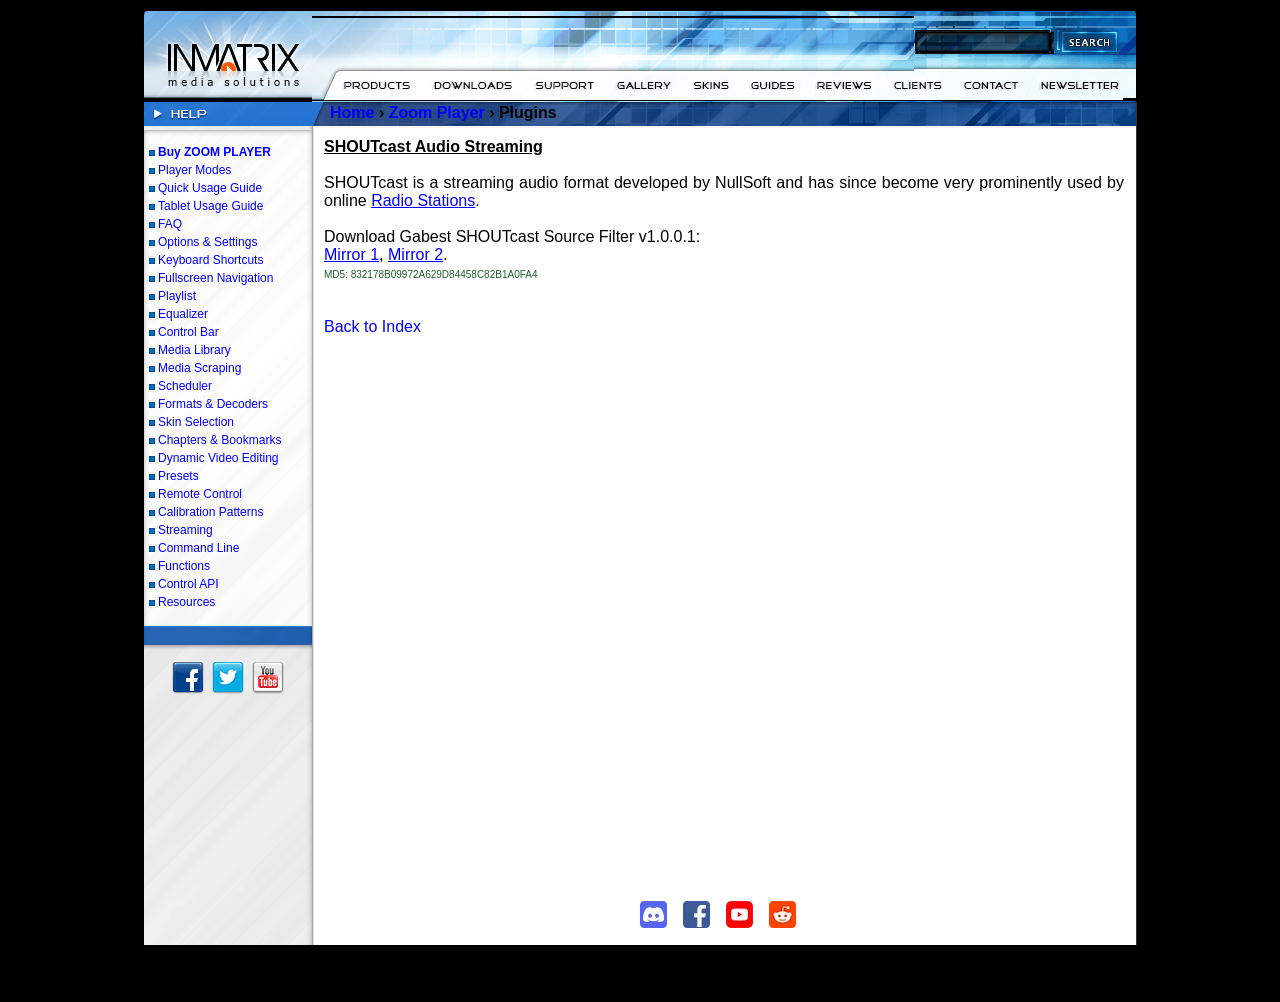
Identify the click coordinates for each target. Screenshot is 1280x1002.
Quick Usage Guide (210, 188)
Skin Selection (196, 422)
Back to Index (372, 326)
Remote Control (200, 494)
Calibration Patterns (210, 512)
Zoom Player (437, 112)
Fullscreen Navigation (215, 278)
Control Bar (188, 332)
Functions (184, 566)
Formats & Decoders (213, 404)
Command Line (198, 548)
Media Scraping (199, 368)
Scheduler (185, 386)
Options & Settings (207, 242)
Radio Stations (423, 200)
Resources (186, 602)
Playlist (177, 296)
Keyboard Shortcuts (210, 260)
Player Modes (194, 170)
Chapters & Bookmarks (219, 440)
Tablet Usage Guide (210, 206)
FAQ (170, 224)
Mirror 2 (415, 254)
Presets (178, 476)
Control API (188, 584)
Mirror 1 (351, 254)
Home (352, 112)
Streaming (185, 530)
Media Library (194, 350)
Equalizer (183, 314)
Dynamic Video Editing (218, 458)
